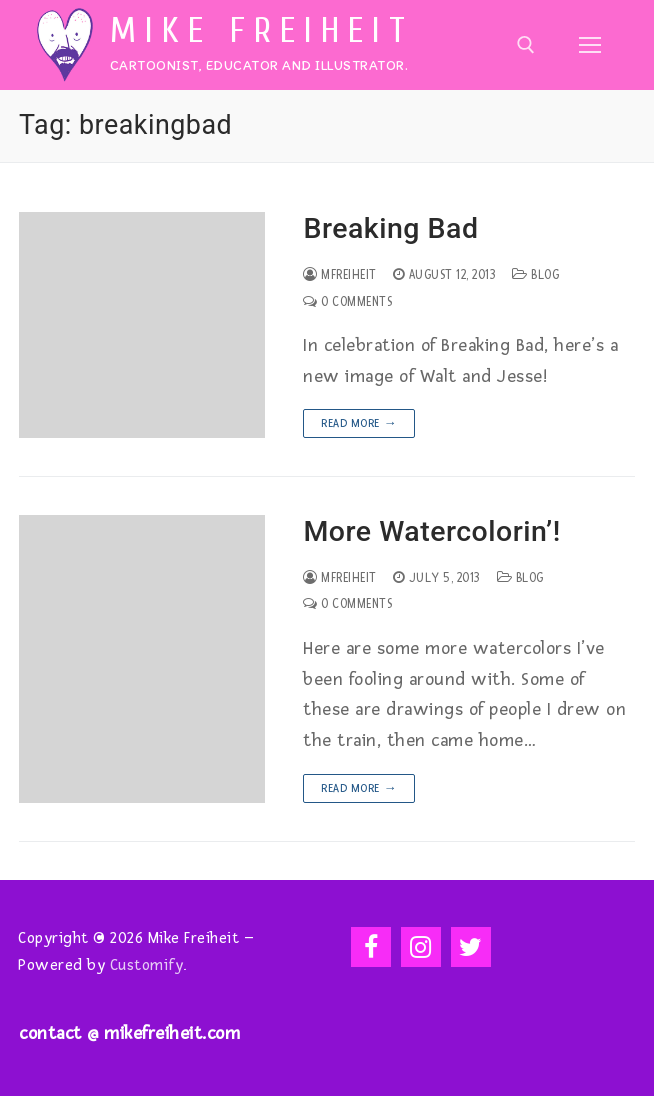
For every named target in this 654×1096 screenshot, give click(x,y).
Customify (147, 965)
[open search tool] (526, 45)
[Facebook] (371, 947)
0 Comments (347, 302)
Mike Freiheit (262, 31)
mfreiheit (340, 275)
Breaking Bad (390, 228)
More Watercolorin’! (431, 531)
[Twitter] (471, 947)
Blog (535, 275)
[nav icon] (589, 44)
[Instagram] (421, 947)
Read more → (359, 423)
